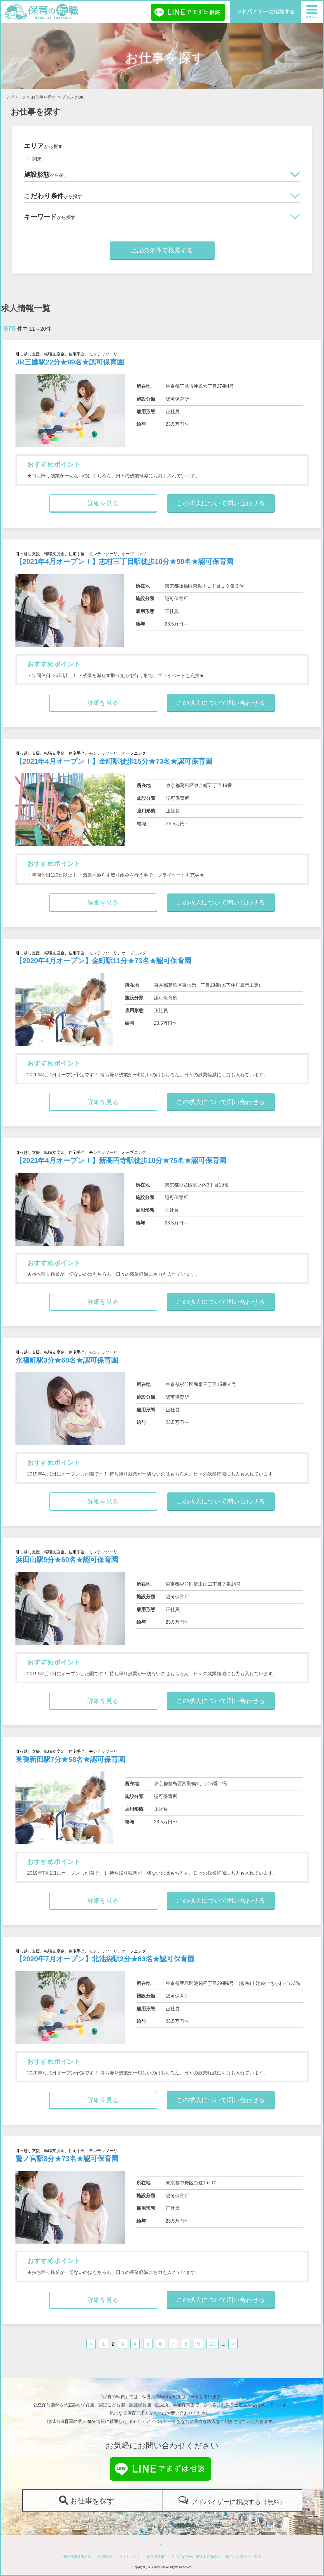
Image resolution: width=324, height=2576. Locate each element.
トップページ (13, 97)
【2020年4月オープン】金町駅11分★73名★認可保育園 (103, 961)
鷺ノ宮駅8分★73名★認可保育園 (66, 2159)
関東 (33, 158)
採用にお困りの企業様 (243, 2557)
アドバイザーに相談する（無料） (238, 2501)
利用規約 (105, 2557)
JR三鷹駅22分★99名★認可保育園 (69, 362)
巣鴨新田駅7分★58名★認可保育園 (70, 1759)
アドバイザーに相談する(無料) (195, 2557)
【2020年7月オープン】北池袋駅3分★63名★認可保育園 (105, 1959)
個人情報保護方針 (77, 2557)
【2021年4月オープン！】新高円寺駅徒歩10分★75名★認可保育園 (120, 1160)
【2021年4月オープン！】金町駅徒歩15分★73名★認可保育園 (113, 761)
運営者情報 (155, 2557)
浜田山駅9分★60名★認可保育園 (66, 1560)
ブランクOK (73, 97)
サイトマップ (129, 2557)
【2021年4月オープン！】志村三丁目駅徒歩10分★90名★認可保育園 (124, 561)
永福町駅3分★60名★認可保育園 (66, 1360)
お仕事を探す (43, 97)
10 (213, 2344)
